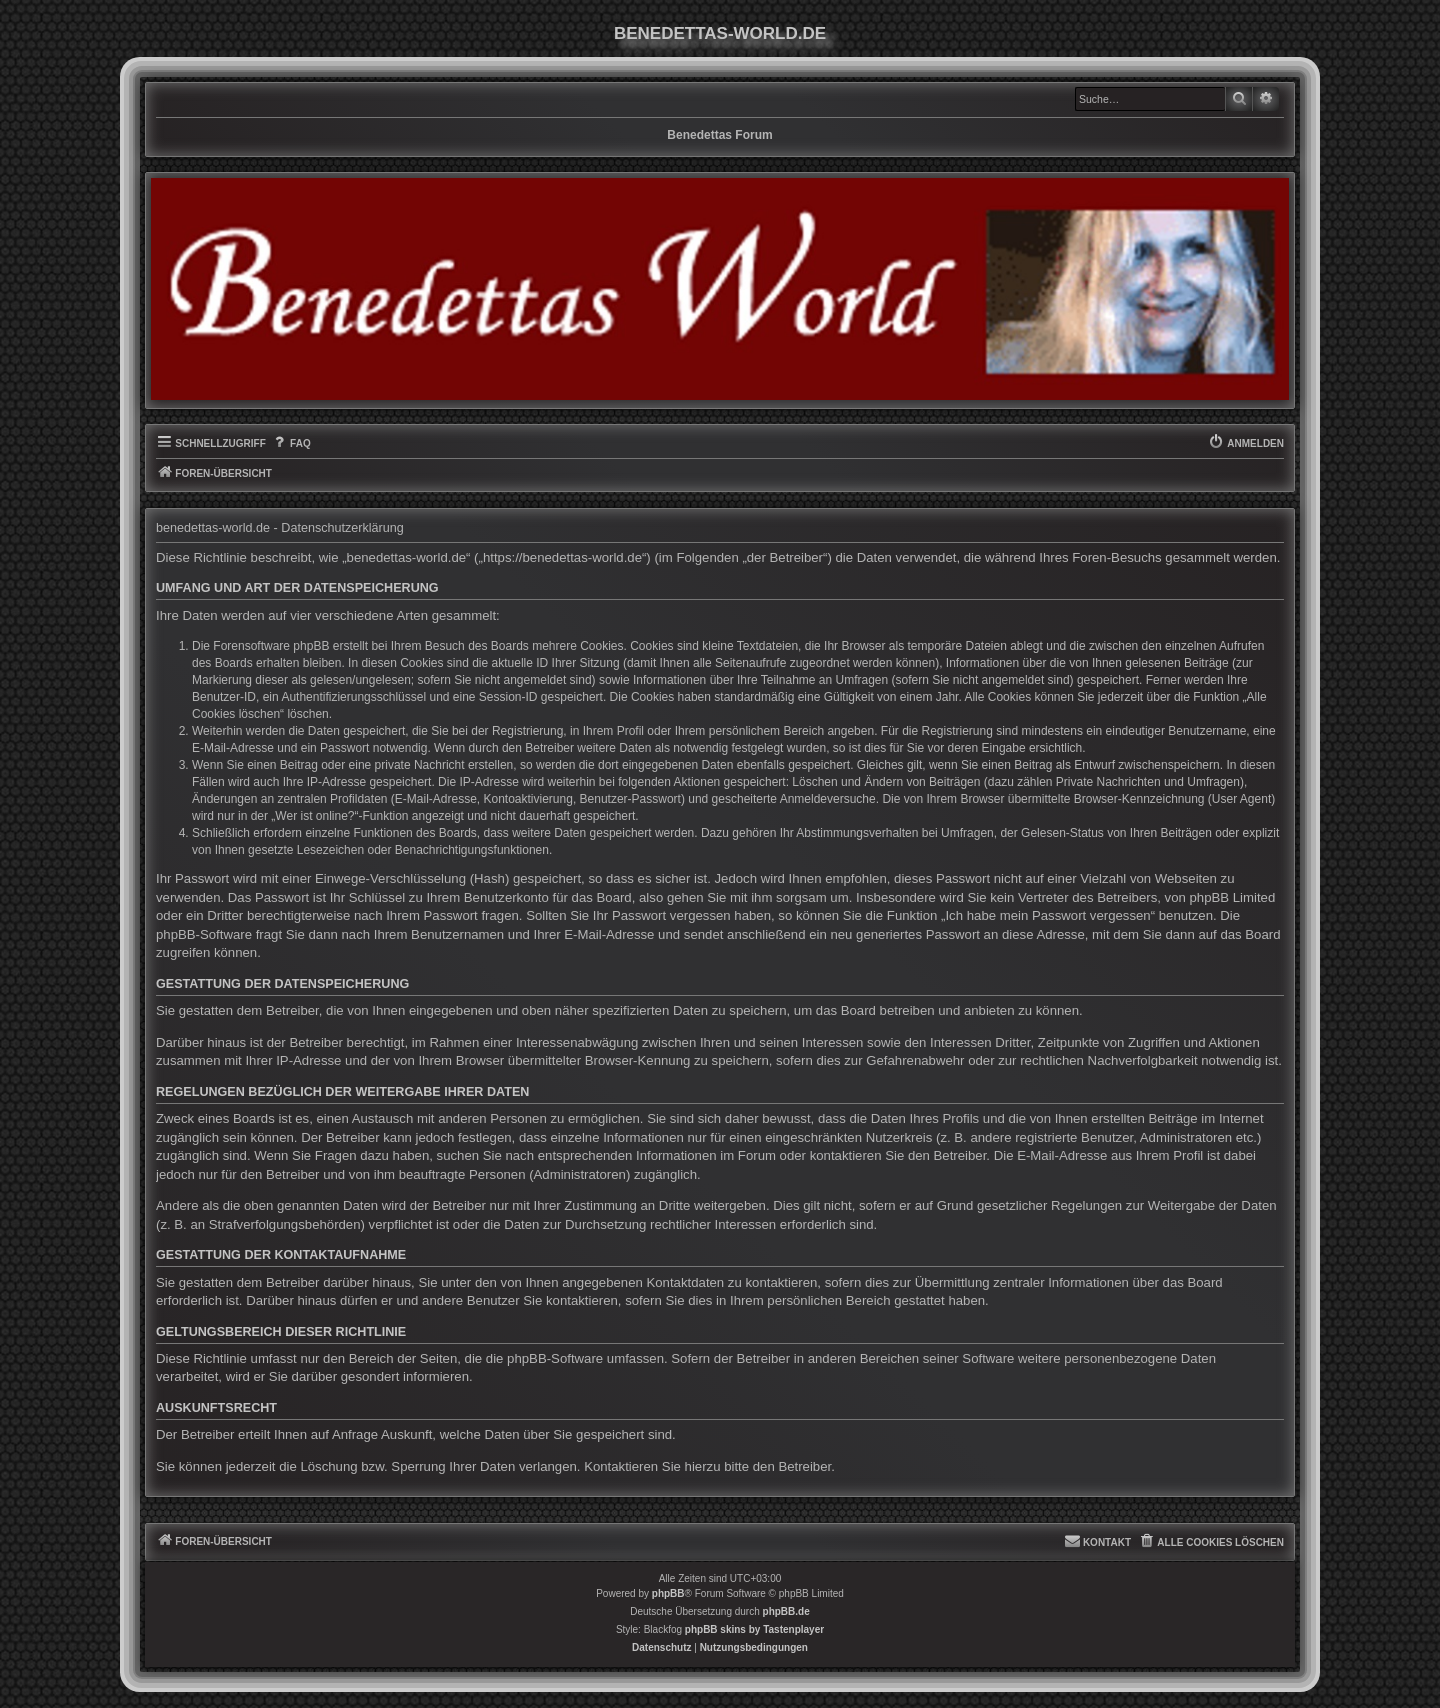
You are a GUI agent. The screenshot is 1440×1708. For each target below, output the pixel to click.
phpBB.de (786, 1611)
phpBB (668, 1593)
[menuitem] (291, 444)
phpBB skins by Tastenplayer (754, 1629)
